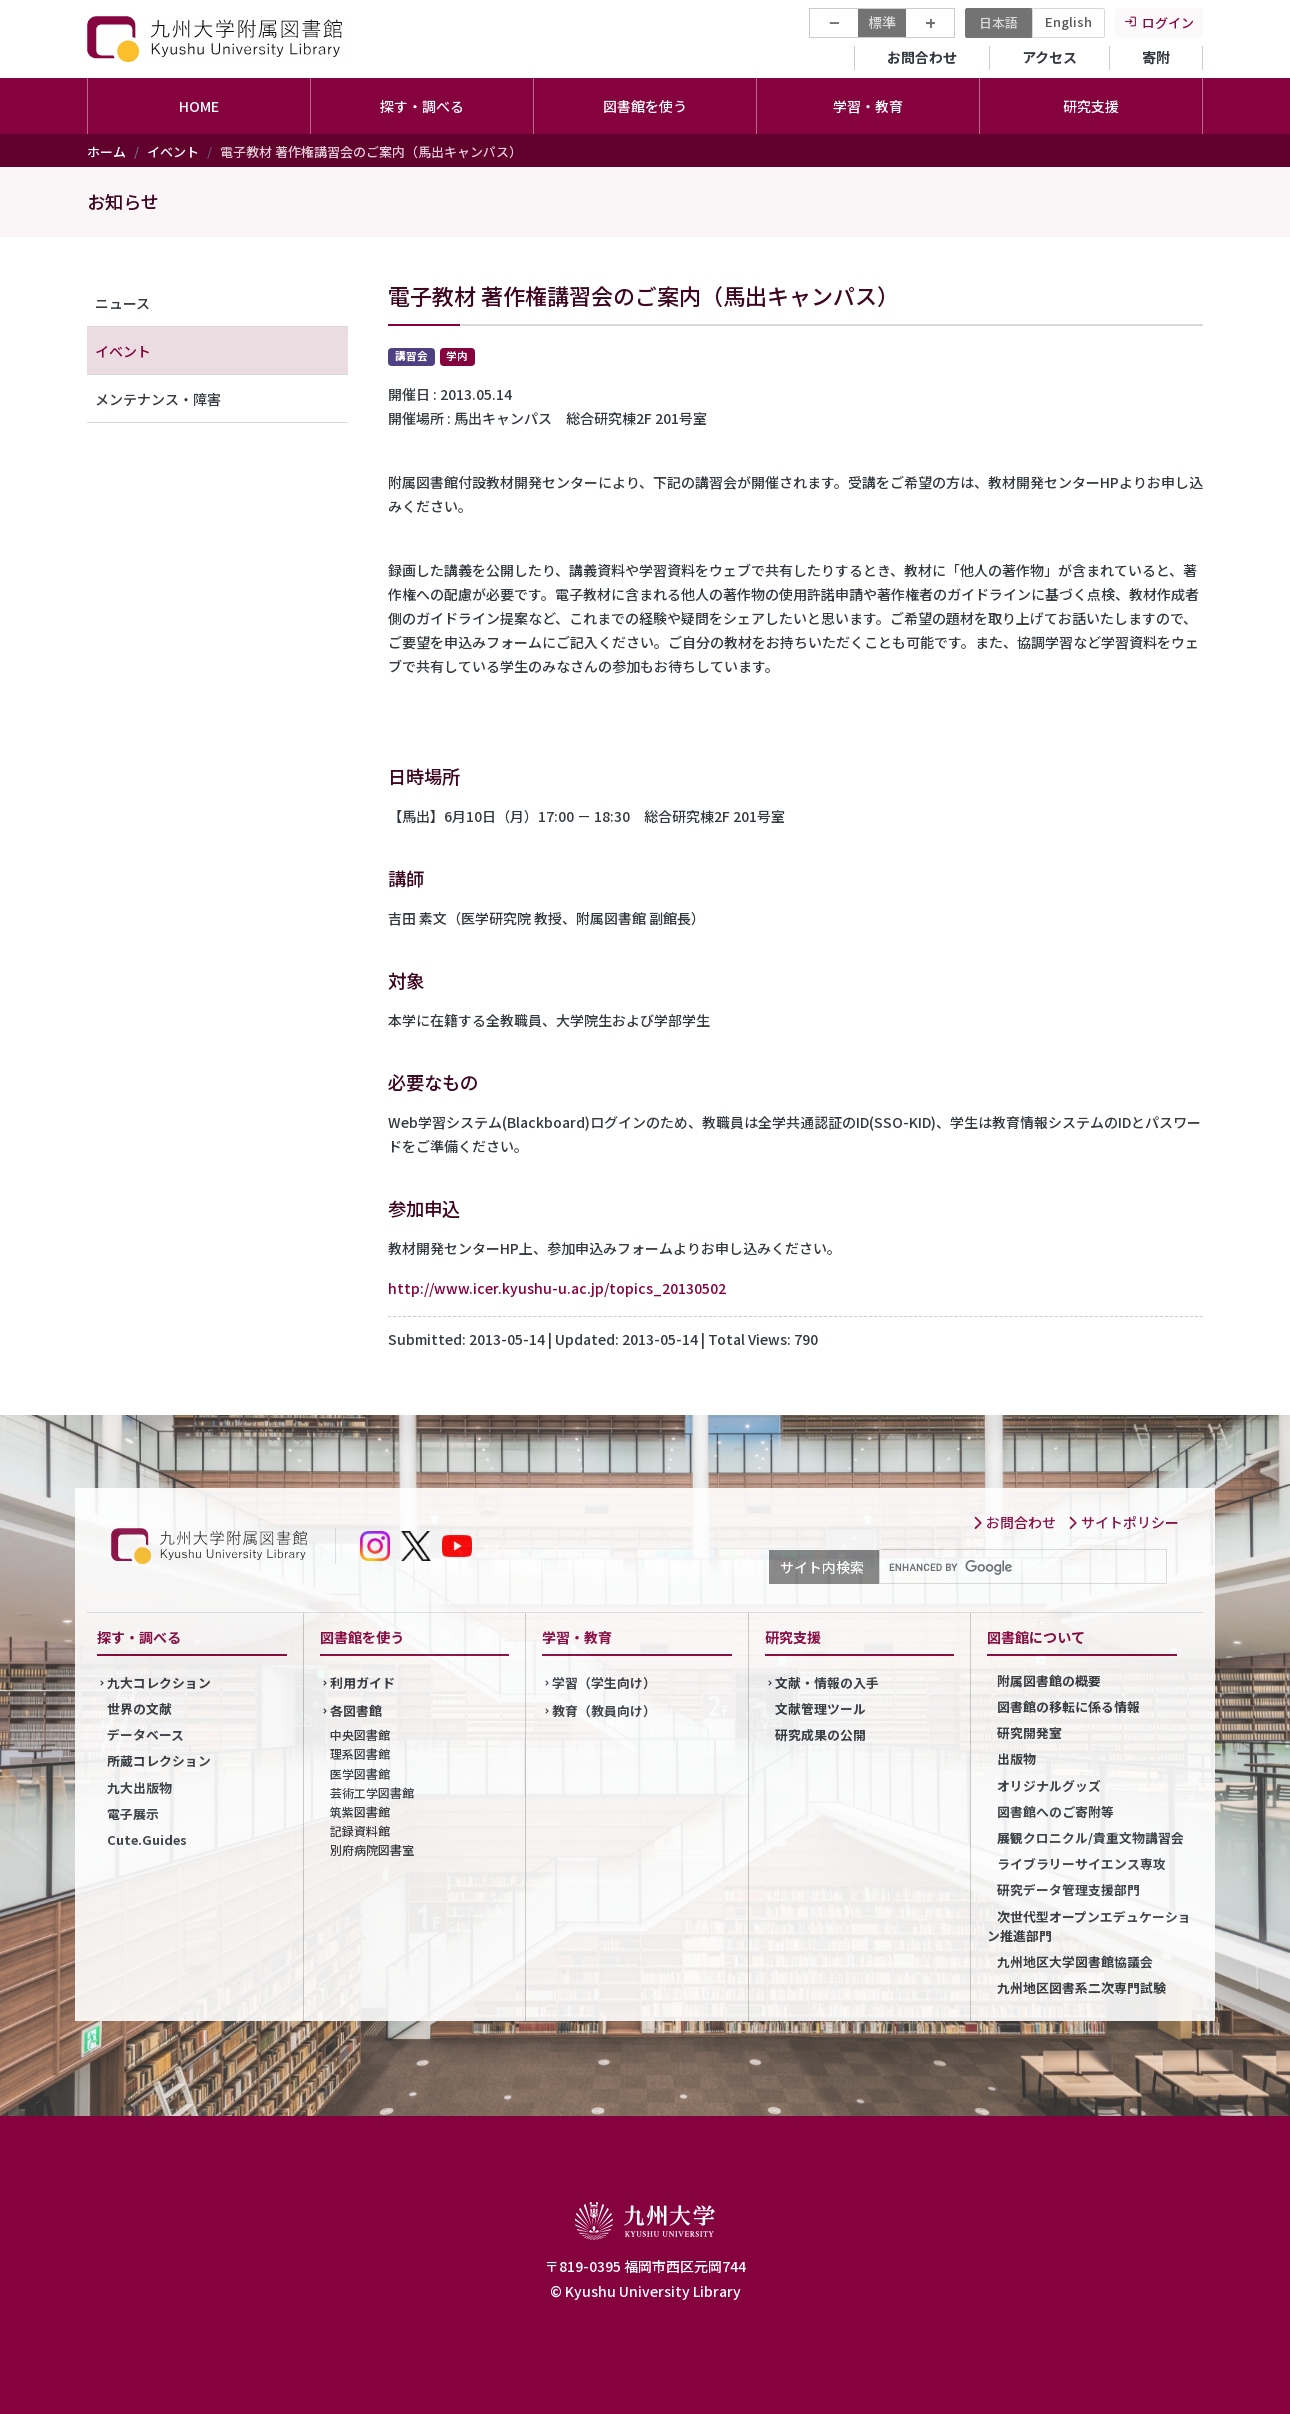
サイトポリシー (1123, 1522)
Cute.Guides (147, 1839)
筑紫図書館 (360, 1811)
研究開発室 (1029, 1732)
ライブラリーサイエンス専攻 (1081, 1863)
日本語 (998, 22)
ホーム (106, 151)
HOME (199, 106)
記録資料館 (360, 1830)
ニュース (122, 303)
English (1068, 21)
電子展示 (133, 1813)
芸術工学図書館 (372, 1792)
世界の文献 (139, 1708)
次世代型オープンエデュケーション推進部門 (1089, 1926)
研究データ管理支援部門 (1068, 1889)
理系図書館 (360, 1753)
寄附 (1156, 57)
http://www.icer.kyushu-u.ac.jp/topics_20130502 (557, 1288)
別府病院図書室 (372, 1849)
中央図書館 (360, 1734)
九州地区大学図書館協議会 (1075, 1961)
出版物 (1016, 1758)
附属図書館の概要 (1049, 1680)
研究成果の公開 (820, 1734)
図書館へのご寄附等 (1055, 1811)
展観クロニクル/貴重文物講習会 (1090, 1837)
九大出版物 (139, 1787)
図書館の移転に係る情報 (1068, 1706)
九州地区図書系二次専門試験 (1081, 1987)
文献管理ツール (820, 1708)
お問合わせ (922, 57)
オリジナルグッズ (1049, 1785)
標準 (882, 22)
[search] (1021, 1567)
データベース (145, 1734)
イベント (173, 151)
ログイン (1168, 22)
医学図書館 (360, 1773)
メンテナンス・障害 (158, 399)
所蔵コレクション (159, 1760)
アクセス (1049, 57)
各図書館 (356, 1710)
